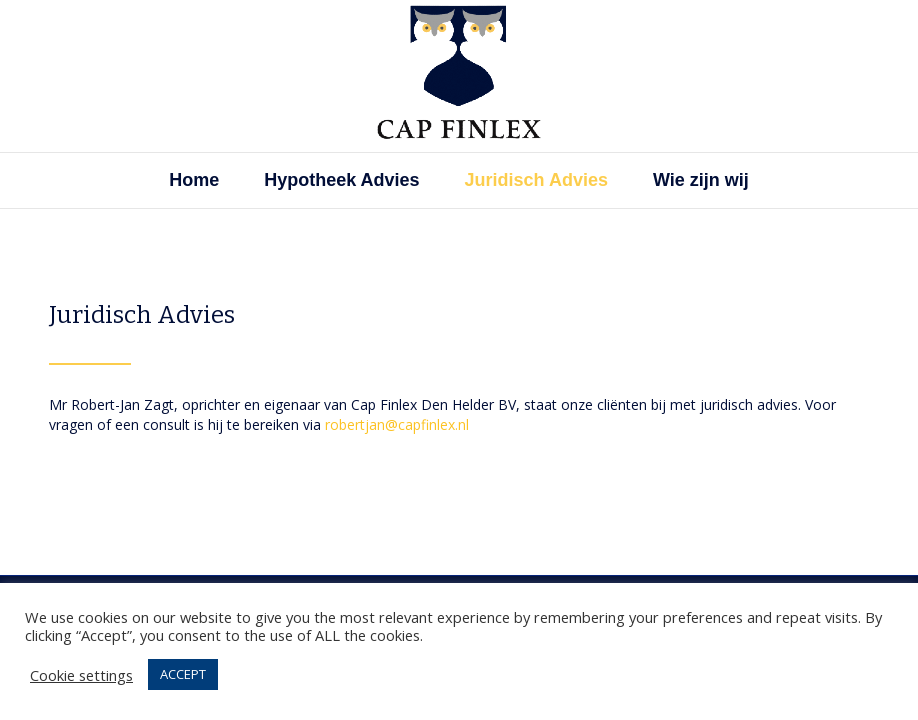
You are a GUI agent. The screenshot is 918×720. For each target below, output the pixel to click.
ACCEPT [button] (183, 674)
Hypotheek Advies (341, 180)
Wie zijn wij (701, 180)
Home (194, 180)
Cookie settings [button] (81, 675)
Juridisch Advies (536, 180)
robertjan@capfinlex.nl (397, 424)
